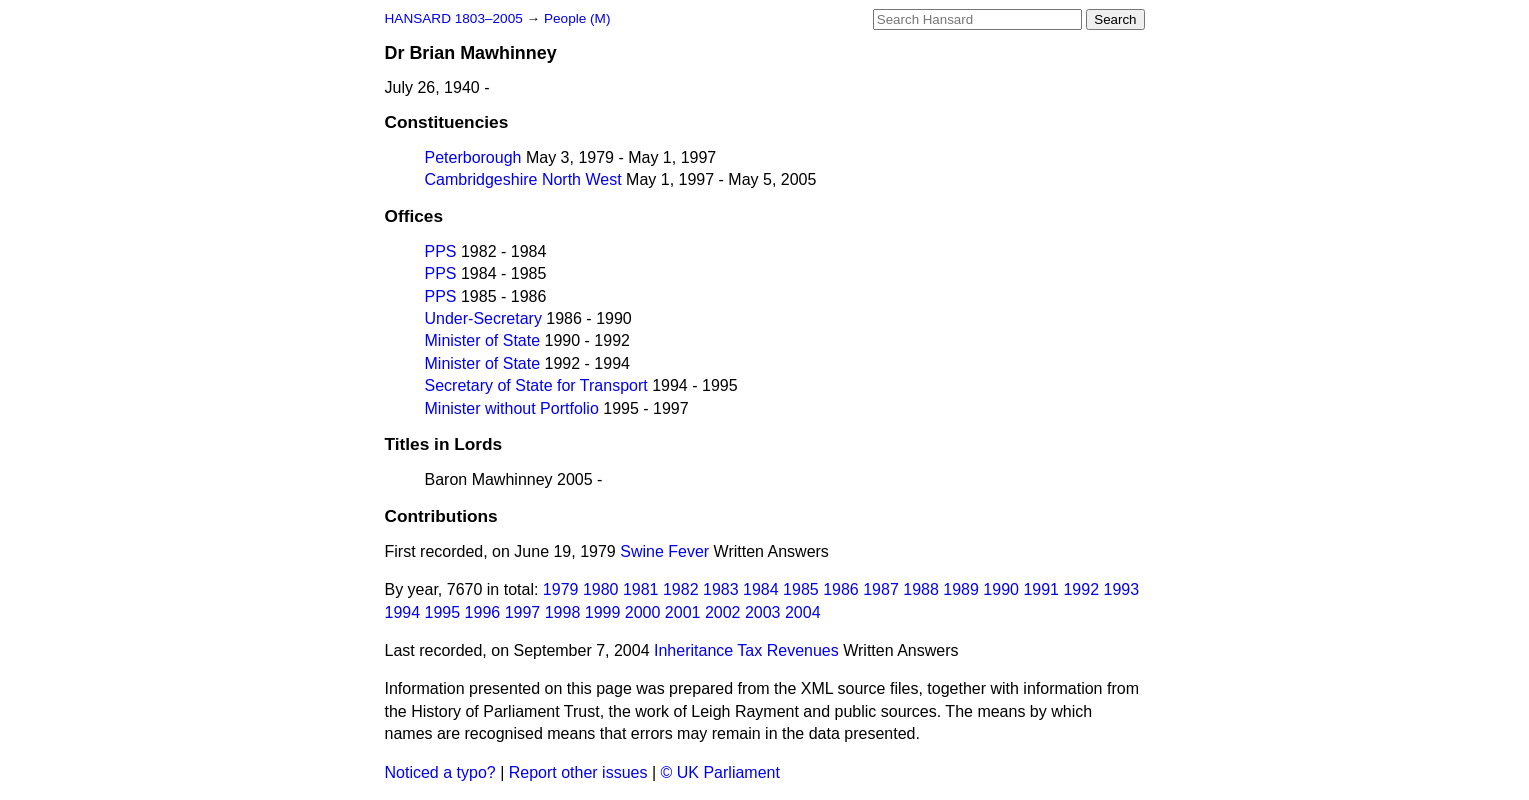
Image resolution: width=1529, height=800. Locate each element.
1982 (681, 589)
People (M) (577, 18)
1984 (761, 589)
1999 (603, 612)
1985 (801, 589)
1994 (403, 612)
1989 (961, 589)
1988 (921, 589)
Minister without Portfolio (512, 408)
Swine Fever (664, 551)
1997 (523, 612)
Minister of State (483, 340)
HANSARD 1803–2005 (454, 18)
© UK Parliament (720, 772)
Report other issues (578, 772)
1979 (561, 589)
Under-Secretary (483, 318)
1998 (563, 612)
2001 (683, 612)
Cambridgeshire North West (523, 179)
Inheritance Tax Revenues (746, 650)
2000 (643, 612)
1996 (483, 612)
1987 (881, 589)
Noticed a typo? (440, 772)
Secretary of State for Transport (536, 385)
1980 (601, 589)
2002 (723, 612)
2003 (763, 612)
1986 (841, 589)
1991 (1041, 589)
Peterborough (473, 157)
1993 (1121, 589)
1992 (1081, 589)
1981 (641, 589)
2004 (803, 612)
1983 (721, 589)
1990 (1001, 589)
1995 (443, 612)
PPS (441, 251)
